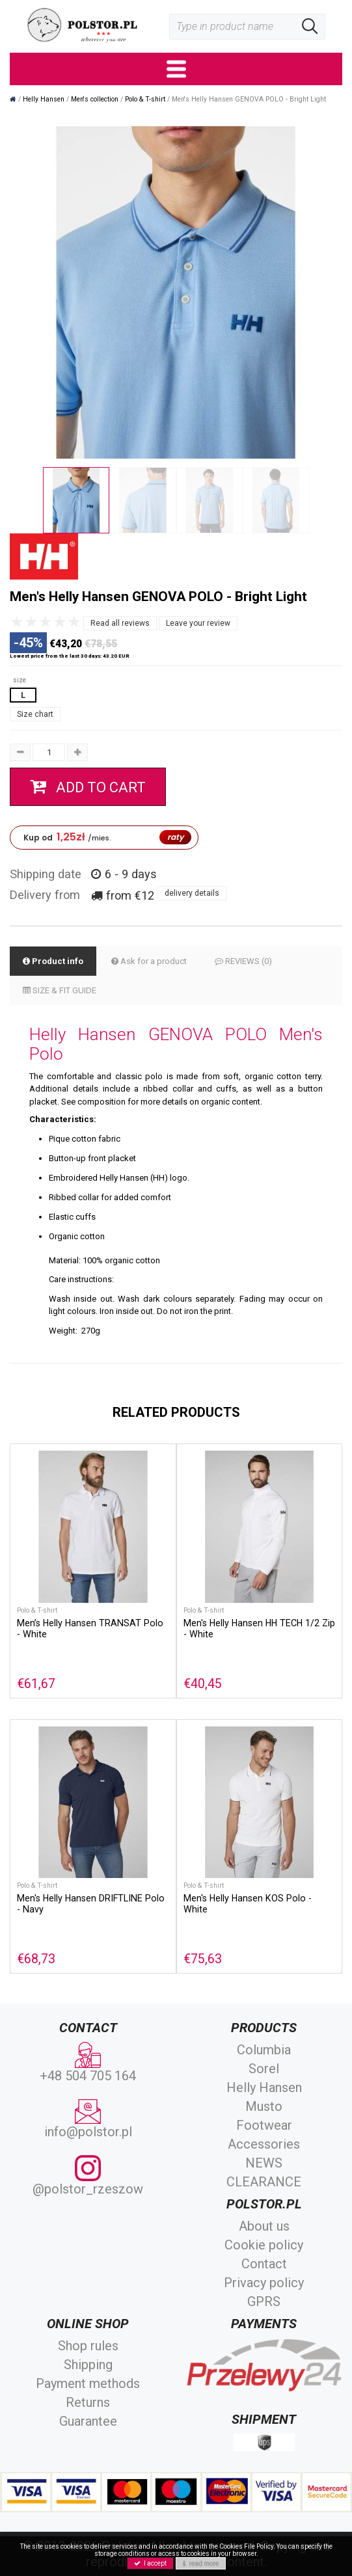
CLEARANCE (263, 2182)
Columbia (264, 2050)
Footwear (264, 2125)
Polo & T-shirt (37, 1610)
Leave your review (198, 623)
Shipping (88, 2364)
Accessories (264, 2144)
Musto (263, 2106)
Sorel (264, 2068)
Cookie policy (263, 2245)
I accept (150, 2563)
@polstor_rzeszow (88, 2176)
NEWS (263, 2163)
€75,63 (202, 1959)
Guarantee (88, 2421)
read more (201, 2563)
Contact (264, 2264)
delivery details (192, 893)
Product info (53, 961)
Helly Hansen (264, 2087)
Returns (88, 2402)
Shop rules (88, 2346)
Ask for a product (149, 961)
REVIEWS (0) (243, 961)
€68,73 (36, 1959)
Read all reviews (120, 623)
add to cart (88, 787)
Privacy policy (264, 2282)
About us (264, 2226)
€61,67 (36, 1683)
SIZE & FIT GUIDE (59, 990)
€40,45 (202, 1683)
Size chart (35, 714)
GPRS (263, 2301)
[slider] (45, 622)
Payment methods (88, 2383)
